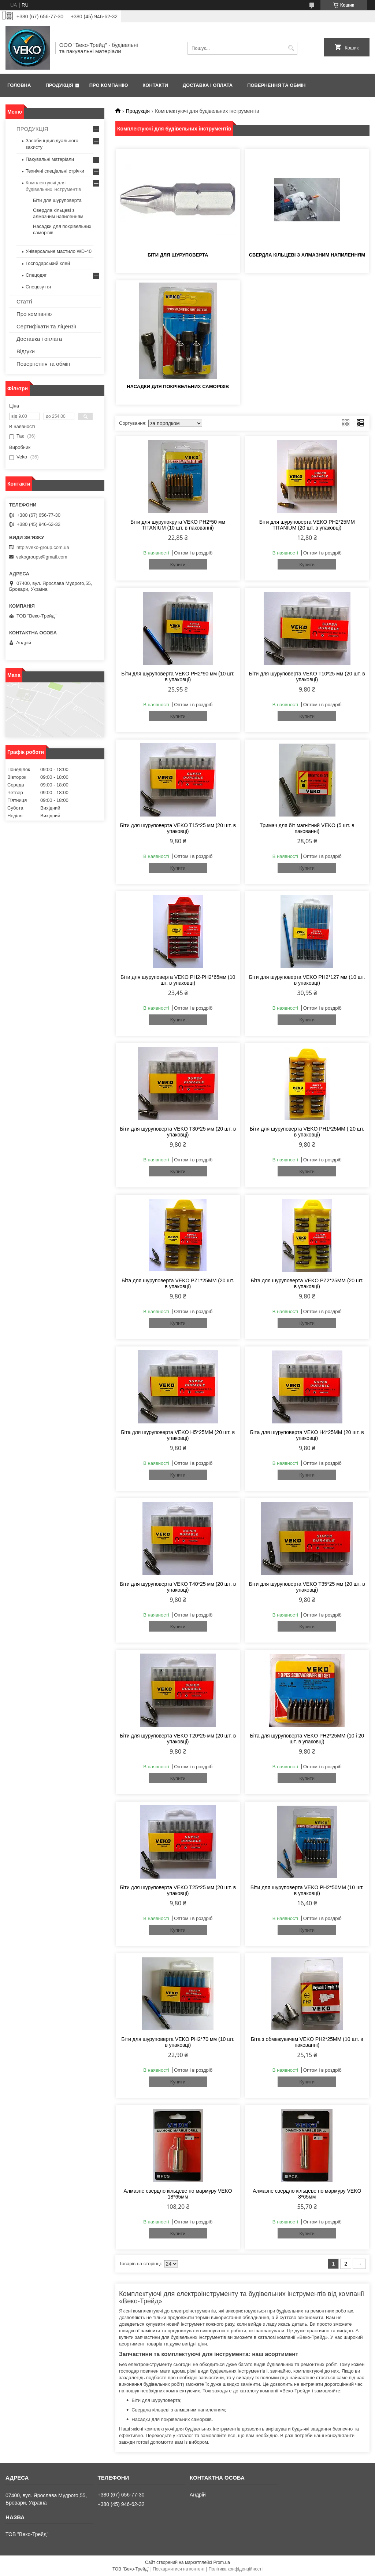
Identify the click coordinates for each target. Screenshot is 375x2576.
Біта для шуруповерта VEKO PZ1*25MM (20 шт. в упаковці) (178, 1283)
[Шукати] (291, 48)
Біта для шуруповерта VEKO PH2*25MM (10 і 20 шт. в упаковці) (307, 1738)
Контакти (155, 85)
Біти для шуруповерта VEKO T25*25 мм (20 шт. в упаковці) (178, 1890)
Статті (24, 301)
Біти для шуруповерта (178, 255)
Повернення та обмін (276, 85)
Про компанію (108, 85)
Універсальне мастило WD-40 (59, 251)
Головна (19, 85)
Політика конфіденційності (235, 2569)
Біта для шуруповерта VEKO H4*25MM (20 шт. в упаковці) (307, 1435)
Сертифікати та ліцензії (46, 326)
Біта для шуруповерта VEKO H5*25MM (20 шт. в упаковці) (178, 1435)
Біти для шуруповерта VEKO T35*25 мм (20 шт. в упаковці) (307, 1587)
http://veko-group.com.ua (42, 547)
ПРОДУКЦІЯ (32, 129)
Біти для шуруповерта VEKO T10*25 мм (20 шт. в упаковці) (307, 676)
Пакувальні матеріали (50, 159)
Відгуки (25, 351)
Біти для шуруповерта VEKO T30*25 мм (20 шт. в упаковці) (178, 1132)
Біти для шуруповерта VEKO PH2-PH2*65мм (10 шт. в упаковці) (177, 980)
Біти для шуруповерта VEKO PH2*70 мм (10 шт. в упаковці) (177, 2042)
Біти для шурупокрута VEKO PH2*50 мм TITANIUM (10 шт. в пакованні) (177, 525)
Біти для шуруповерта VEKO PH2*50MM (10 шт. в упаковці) (307, 1890)
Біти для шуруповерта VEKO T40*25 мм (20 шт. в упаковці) (178, 1587)
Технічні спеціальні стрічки (55, 171)
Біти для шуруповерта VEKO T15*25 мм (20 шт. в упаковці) (178, 828)
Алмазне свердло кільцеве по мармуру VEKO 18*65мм (178, 2194)
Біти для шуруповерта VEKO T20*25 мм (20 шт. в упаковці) (178, 1738)
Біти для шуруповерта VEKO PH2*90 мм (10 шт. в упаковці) (177, 676)
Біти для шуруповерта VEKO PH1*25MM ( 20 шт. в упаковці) (307, 1132)
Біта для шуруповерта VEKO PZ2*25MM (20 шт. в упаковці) (307, 1283)
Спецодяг (36, 275)
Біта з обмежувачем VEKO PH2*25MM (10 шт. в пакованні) (307, 2042)
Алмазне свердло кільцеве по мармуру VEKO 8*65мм (307, 2194)
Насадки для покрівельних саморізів (178, 386)
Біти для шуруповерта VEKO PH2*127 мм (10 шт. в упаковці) (307, 980)
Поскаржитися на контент (179, 2569)
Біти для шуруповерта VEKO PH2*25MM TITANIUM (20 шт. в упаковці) (307, 525)
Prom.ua (222, 2562)
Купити (178, 564)
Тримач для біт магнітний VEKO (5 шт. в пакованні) (307, 828)
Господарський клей (48, 263)
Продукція (59, 85)
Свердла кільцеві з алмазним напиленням (307, 255)
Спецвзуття (38, 287)
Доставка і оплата (208, 85)
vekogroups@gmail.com (41, 557)
